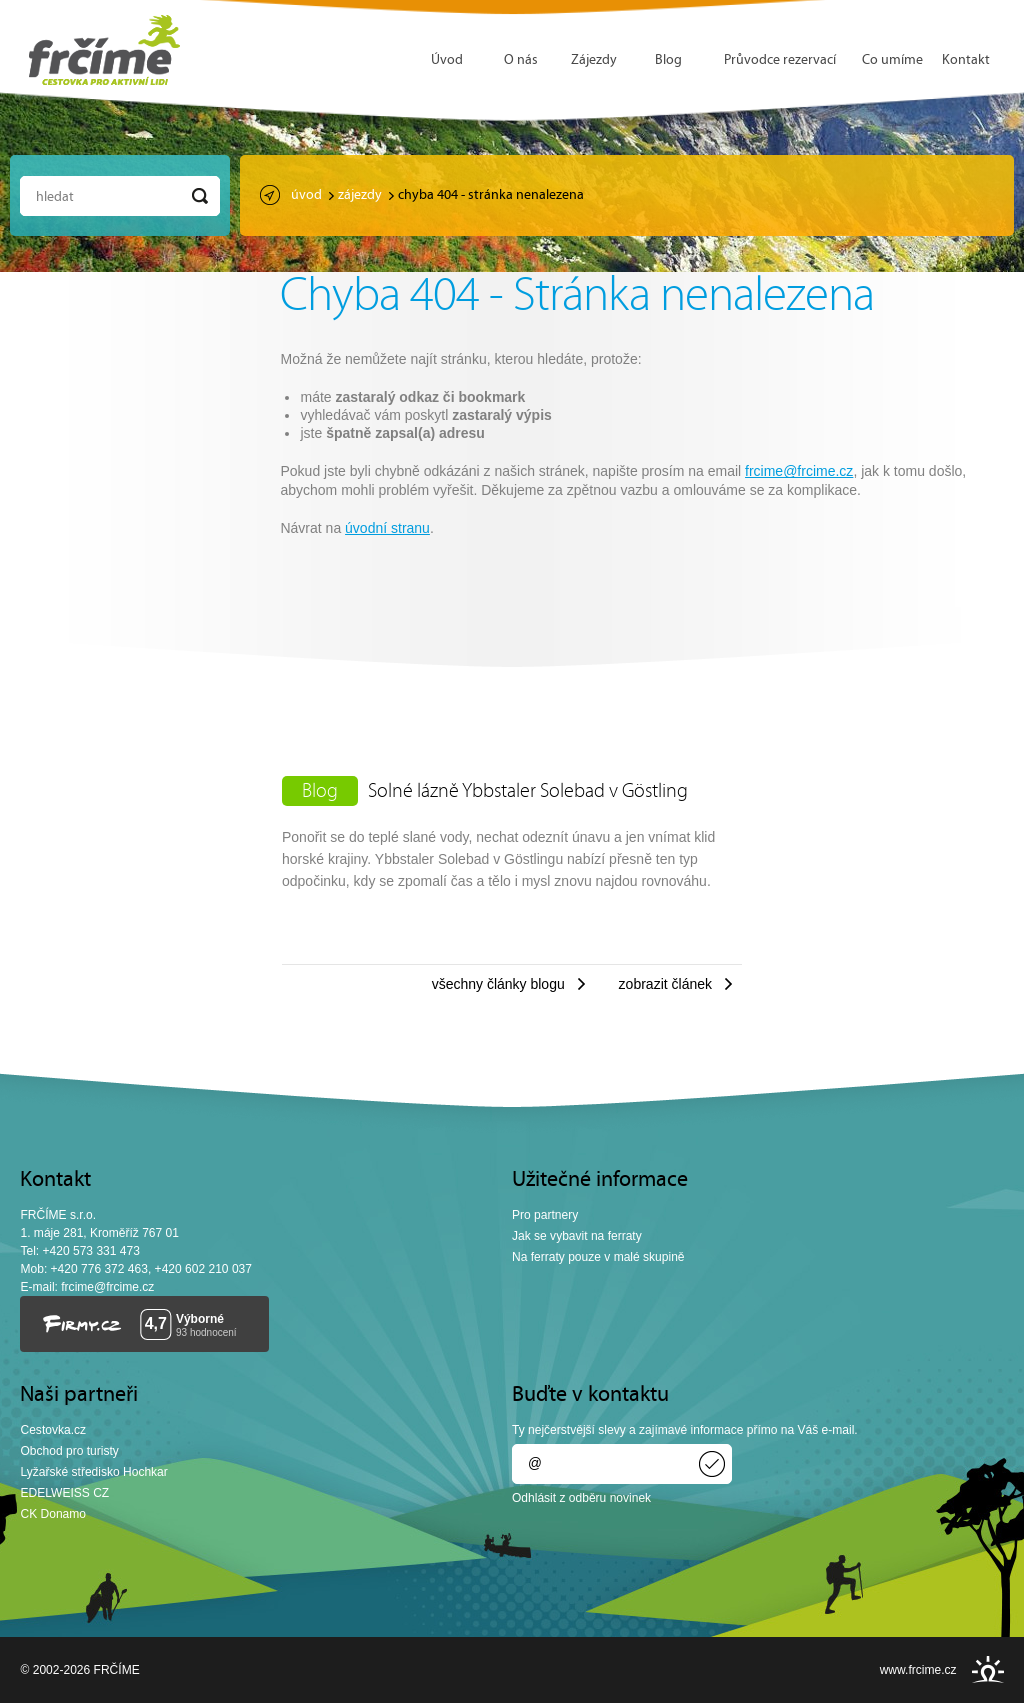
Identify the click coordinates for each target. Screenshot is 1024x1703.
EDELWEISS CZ (64, 1493)
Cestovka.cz (53, 1430)
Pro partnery (545, 1215)
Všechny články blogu (498, 984)
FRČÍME (105, 50)
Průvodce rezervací (780, 60)
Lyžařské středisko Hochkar (93, 1472)
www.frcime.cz (918, 1670)
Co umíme (892, 60)
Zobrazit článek (665, 984)
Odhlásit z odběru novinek (581, 1498)
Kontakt (966, 60)
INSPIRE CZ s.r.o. (988, 1669)
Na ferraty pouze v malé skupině (598, 1257)
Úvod (447, 60)
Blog (668, 60)
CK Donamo (53, 1514)
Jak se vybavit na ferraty (577, 1236)
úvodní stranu (387, 528)
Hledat (55, 197)
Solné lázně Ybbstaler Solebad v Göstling (528, 792)
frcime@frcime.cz (799, 471)
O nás (521, 60)
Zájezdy (594, 60)
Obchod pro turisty (69, 1451)
